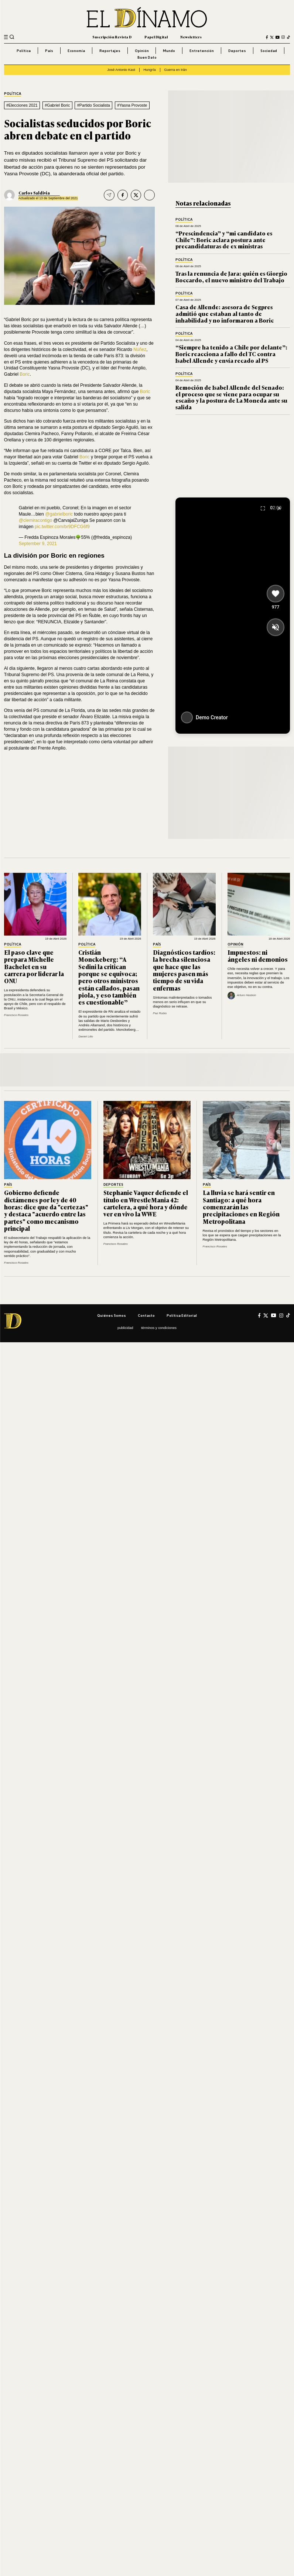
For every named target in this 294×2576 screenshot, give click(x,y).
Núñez (139, 349)
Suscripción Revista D (111, 36)
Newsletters (191, 36)
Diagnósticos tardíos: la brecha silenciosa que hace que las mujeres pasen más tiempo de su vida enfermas (184, 970)
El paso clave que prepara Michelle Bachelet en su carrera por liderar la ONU (34, 966)
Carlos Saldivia (34, 193)
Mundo (169, 51)
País (49, 51)
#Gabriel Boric (57, 105)
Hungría (149, 70)
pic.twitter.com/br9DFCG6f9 (62, 526)
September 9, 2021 (38, 543)
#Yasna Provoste (132, 105)
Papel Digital (156, 36)
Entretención (201, 51)
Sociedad (268, 51)
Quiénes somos (111, 1315)
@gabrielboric (59, 514)
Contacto (146, 1315)
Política (24, 51)
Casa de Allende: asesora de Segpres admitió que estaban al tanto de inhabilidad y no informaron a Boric (224, 313)
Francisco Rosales (16, 1015)
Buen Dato (147, 57)
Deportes (237, 51)
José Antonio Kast (121, 70)
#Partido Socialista (93, 105)
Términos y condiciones (159, 1328)
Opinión (142, 51)
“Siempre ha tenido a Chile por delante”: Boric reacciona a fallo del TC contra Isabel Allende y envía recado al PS (231, 353)
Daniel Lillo (85, 1036)
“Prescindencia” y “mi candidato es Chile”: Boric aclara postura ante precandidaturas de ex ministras (223, 239)
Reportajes (109, 51)
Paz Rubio (160, 1013)
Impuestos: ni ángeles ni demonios (258, 956)
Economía (76, 51)
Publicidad (125, 1328)
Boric (25, 374)
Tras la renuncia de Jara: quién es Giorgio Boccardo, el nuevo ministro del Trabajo (231, 276)
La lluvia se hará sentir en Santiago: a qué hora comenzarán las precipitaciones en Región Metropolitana (241, 1206)
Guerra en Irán (175, 70)
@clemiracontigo (35, 520)
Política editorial (182, 1315)
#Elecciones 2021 (22, 105)
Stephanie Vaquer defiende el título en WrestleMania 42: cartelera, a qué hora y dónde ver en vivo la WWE (145, 1203)
